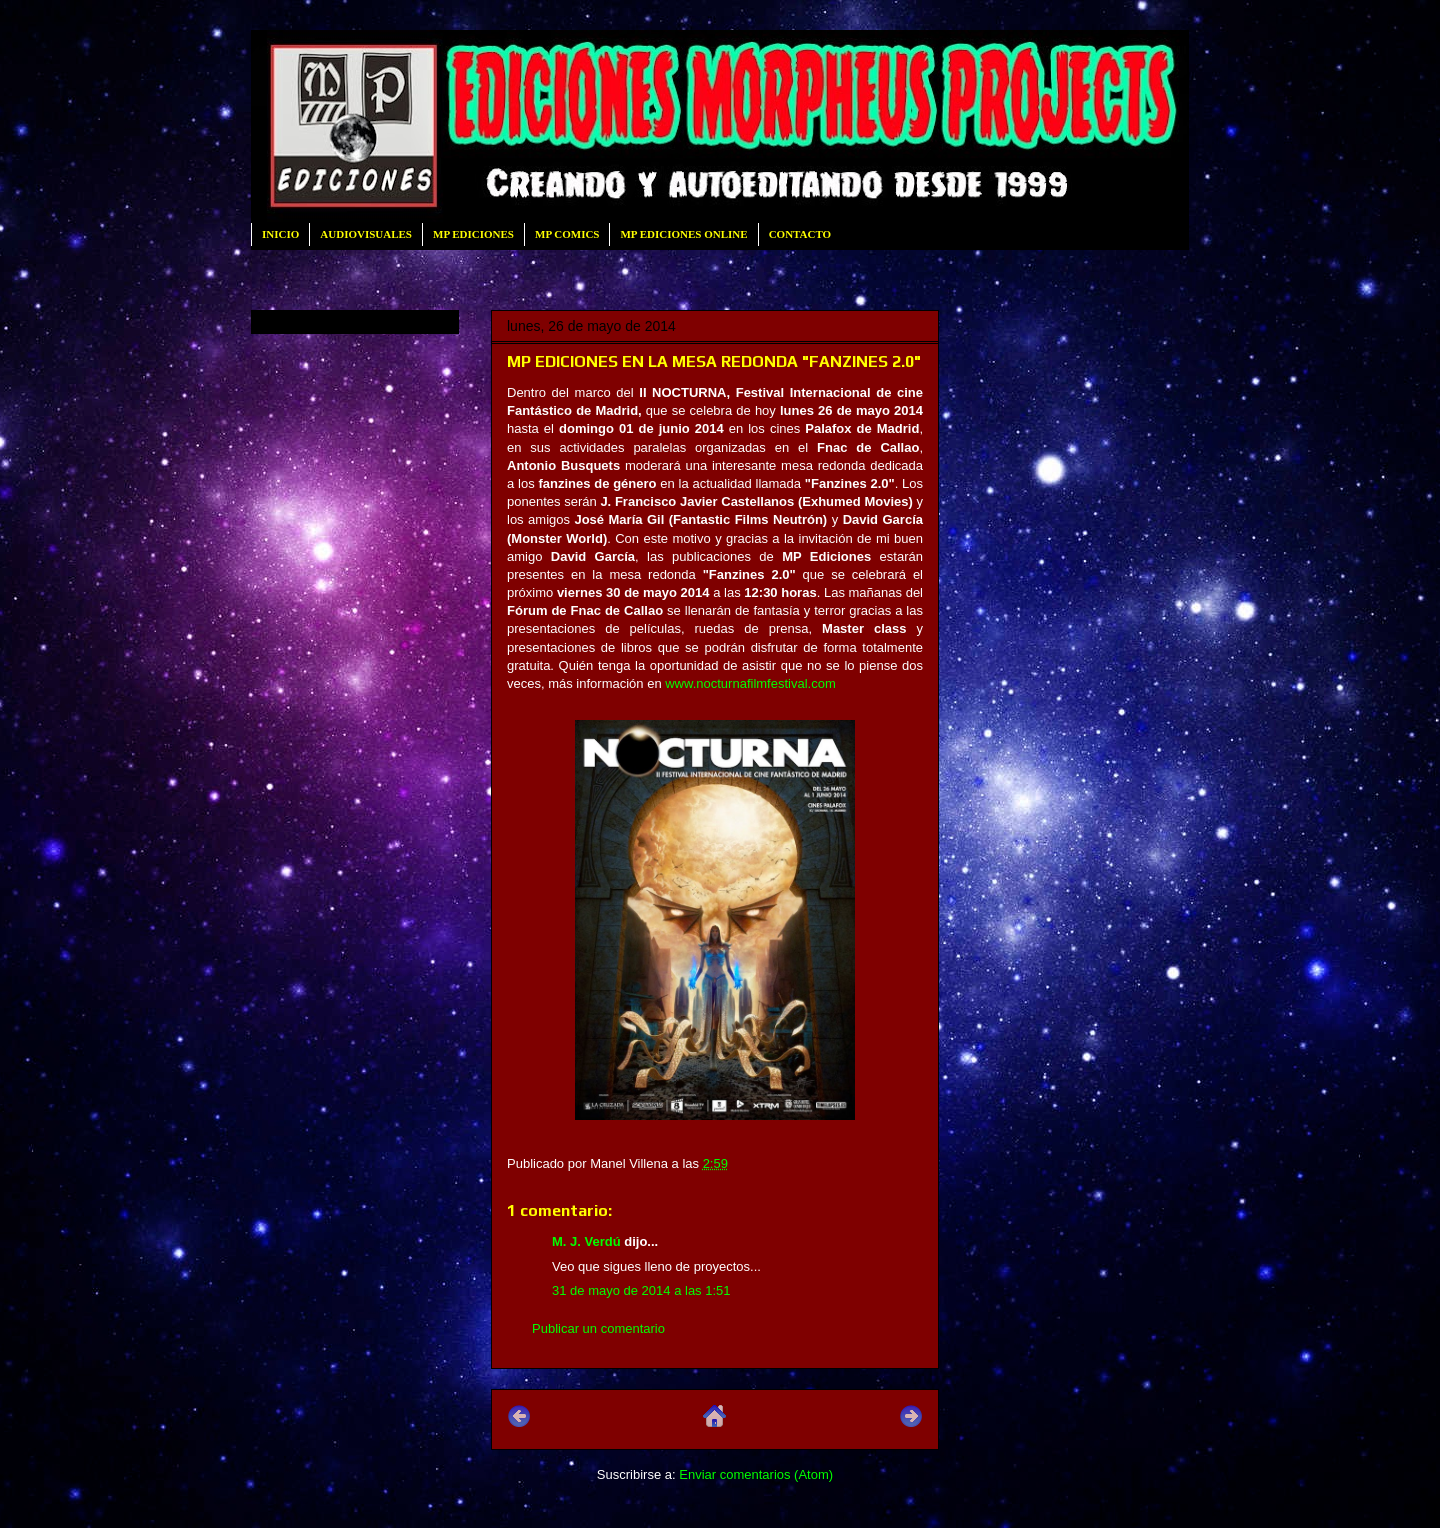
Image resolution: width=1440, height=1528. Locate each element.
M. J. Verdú (586, 1241)
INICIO (280, 234)
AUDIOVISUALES (366, 234)
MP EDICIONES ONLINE (683, 234)
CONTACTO (800, 234)
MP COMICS (567, 234)
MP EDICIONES (473, 234)
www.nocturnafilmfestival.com (752, 683)
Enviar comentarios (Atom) (756, 1474)
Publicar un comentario (598, 1328)
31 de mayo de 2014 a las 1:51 (641, 1290)
